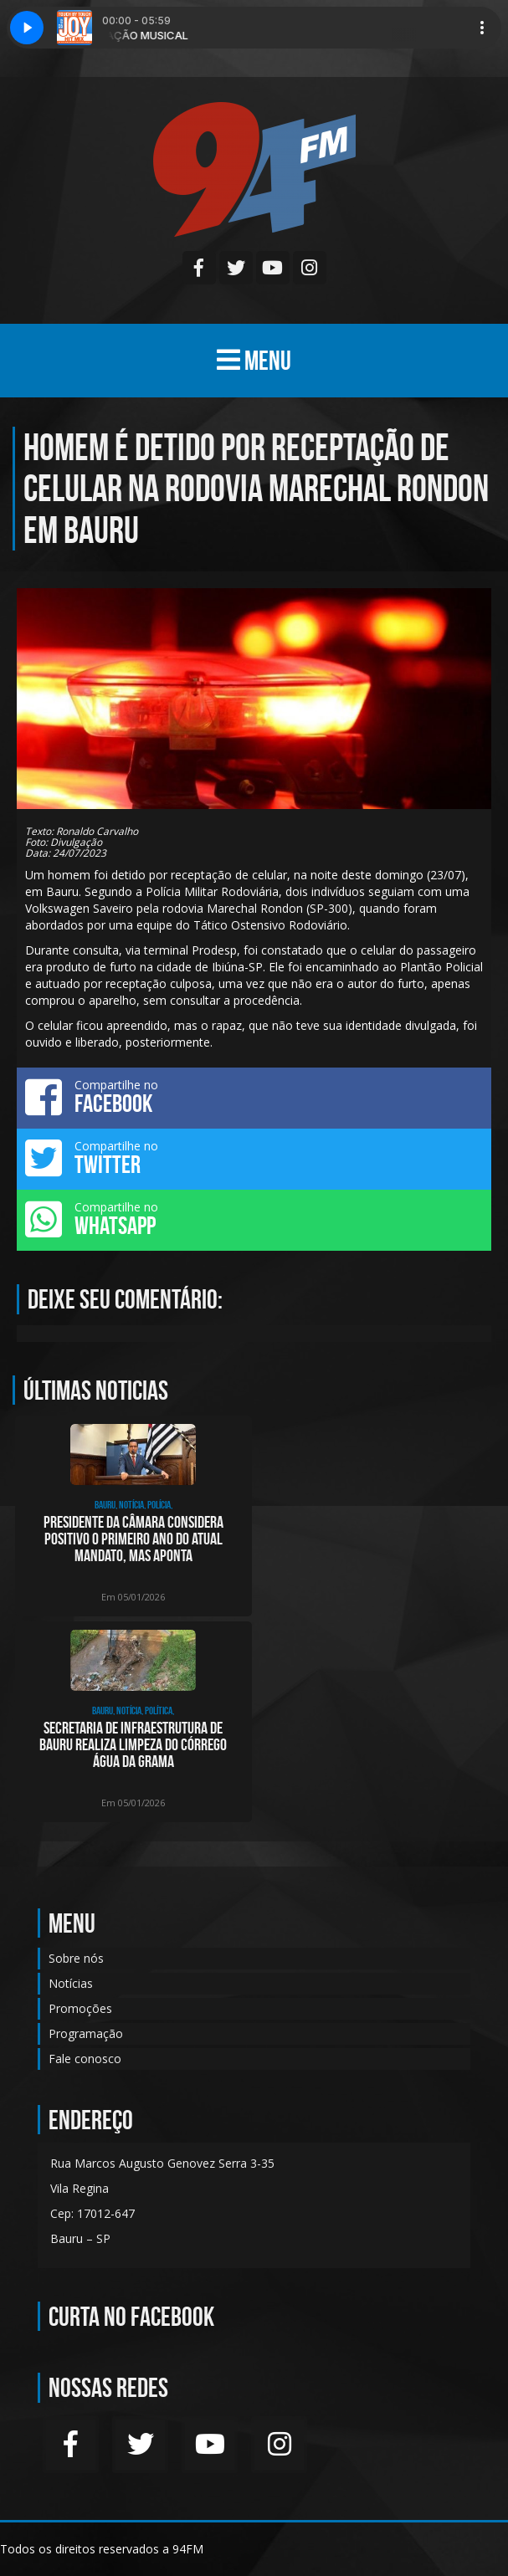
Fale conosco (85, 2058)
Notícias (71, 1983)
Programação (86, 2033)
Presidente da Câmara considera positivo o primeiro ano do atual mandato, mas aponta (133, 1538)
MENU (254, 360)
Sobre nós (76, 1958)
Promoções (80, 2008)
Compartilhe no (254, 1097)
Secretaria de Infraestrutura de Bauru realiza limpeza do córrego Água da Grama (133, 1744)
